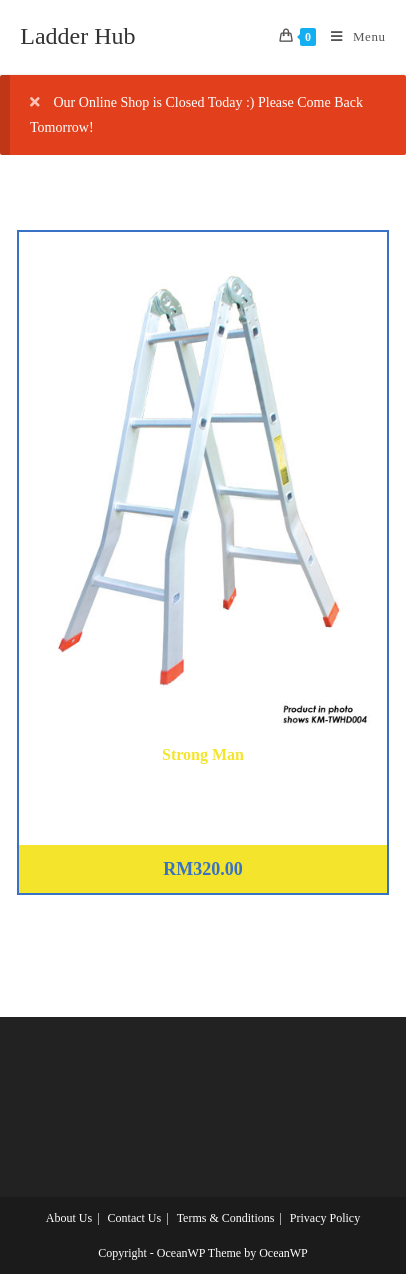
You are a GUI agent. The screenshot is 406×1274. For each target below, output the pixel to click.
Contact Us (135, 1218)
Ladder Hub (77, 36)
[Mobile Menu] (350, 37)
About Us (69, 1218)
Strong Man (203, 754)
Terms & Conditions (226, 1218)
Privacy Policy (325, 1218)
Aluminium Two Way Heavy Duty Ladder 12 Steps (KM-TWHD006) (203, 791)
